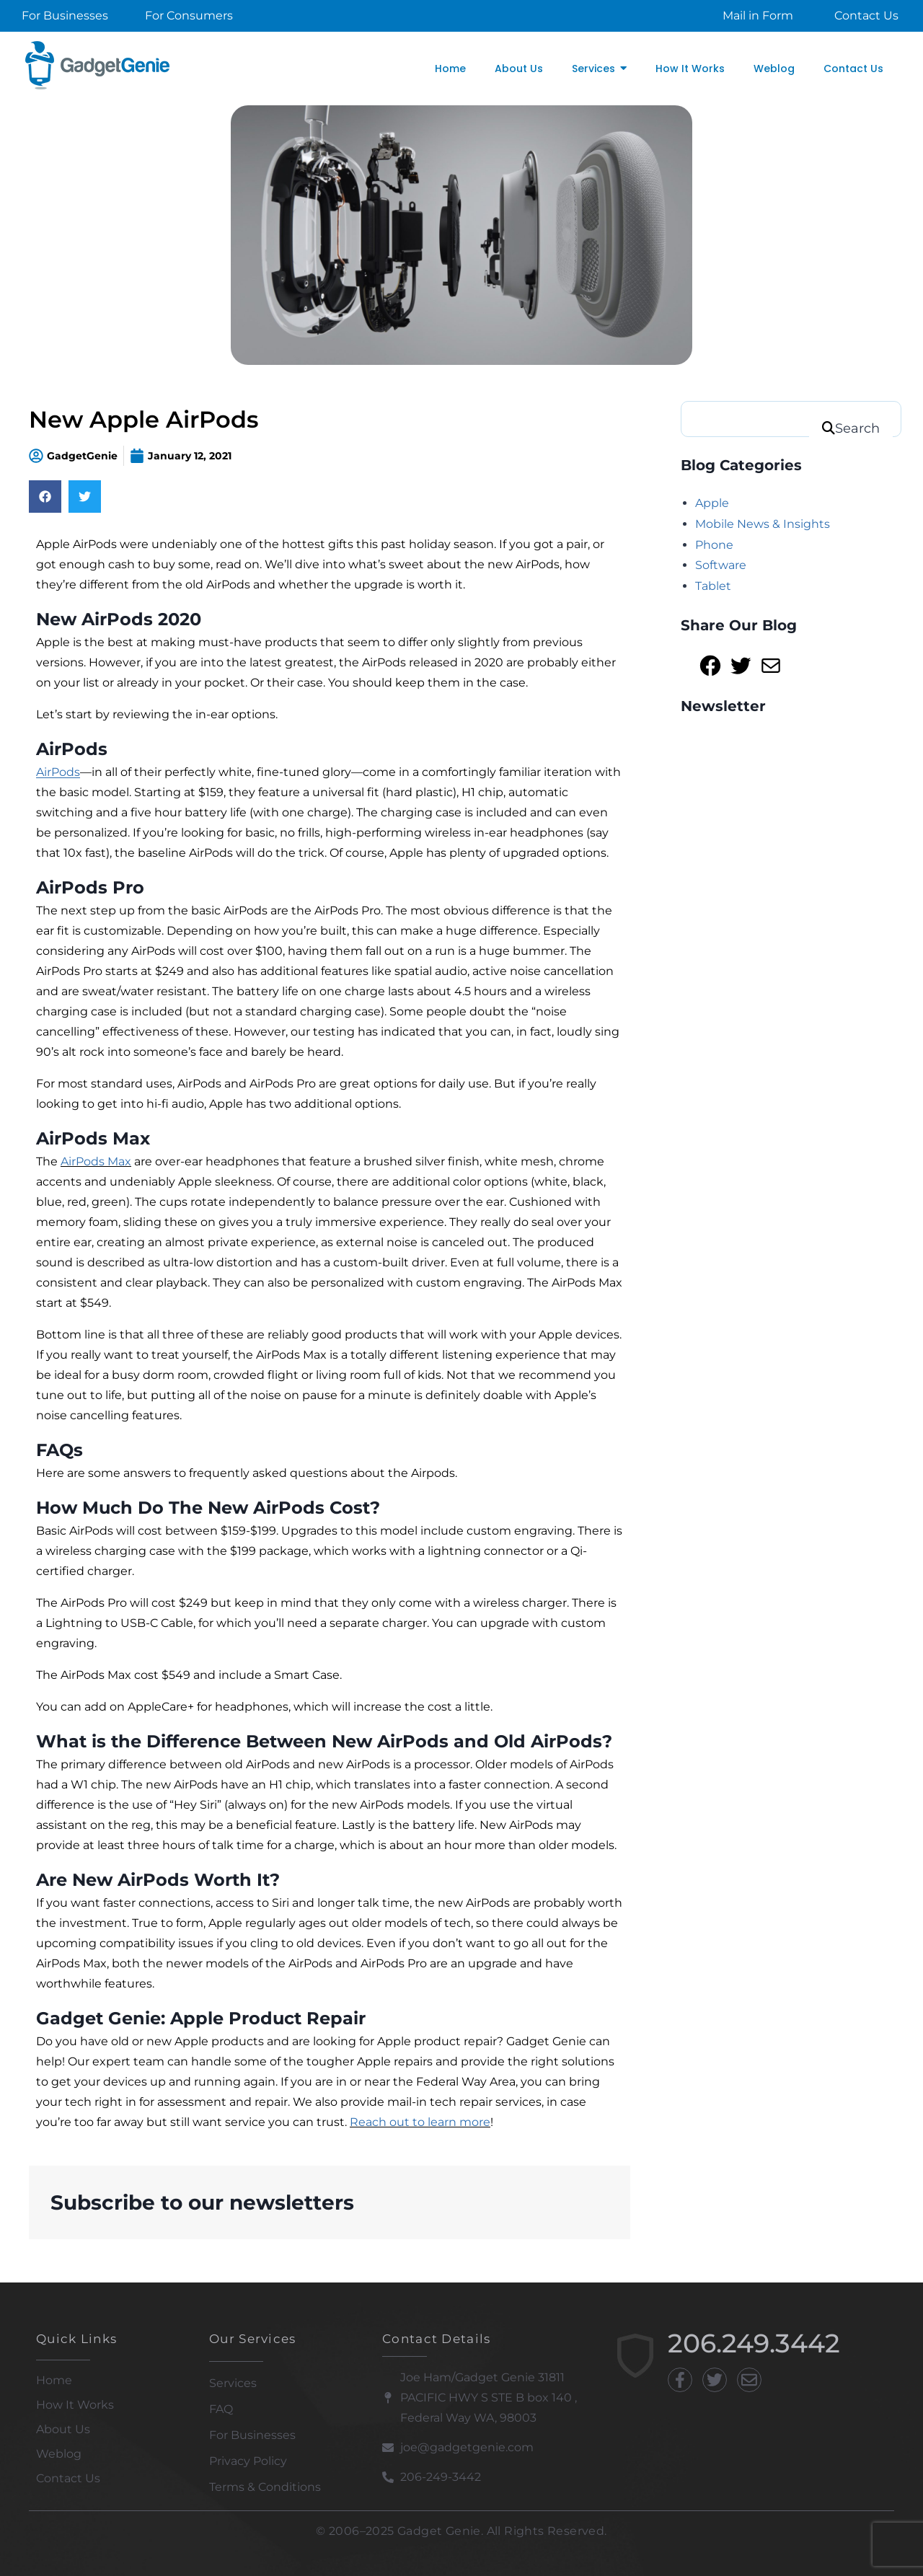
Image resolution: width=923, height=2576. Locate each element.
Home (54, 2380)
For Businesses (252, 2435)
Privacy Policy (248, 2461)
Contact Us (68, 2478)
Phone (714, 545)
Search (857, 428)
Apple (712, 503)
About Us (63, 2429)
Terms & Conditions (265, 2487)
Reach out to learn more (420, 2122)
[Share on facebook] (45, 496)
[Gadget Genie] (97, 65)
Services (233, 2383)
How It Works (75, 2405)
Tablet (713, 586)
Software (720, 565)
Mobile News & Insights (762, 524)
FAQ (221, 2409)
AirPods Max (96, 1161)
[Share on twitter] (85, 496)
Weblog (58, 2454)
